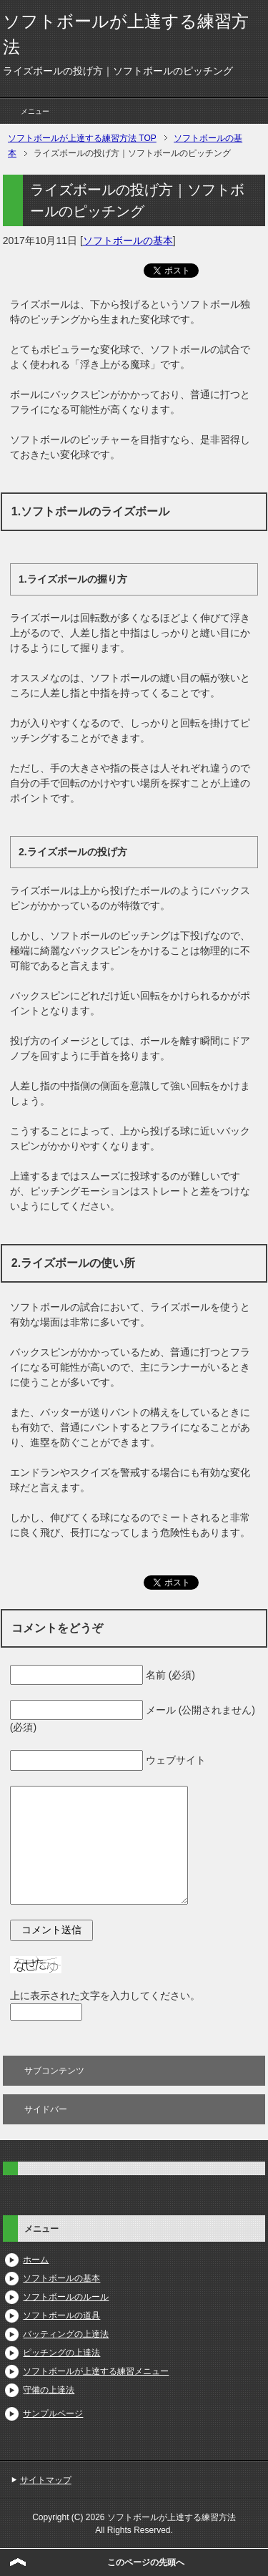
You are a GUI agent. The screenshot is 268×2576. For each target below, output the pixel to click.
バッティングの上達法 (66, 2334)
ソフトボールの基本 (128, 240)
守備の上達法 (48, 2390)
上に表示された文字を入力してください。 (105, 1995)
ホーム (36, 2260)
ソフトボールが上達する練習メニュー (96, 2371)
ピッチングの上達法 (61, 2353)
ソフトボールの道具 (61, 2315)
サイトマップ (45, 2480)
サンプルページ (53, 2414)
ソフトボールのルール (66, 2297)
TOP (82, 138)
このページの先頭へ (145, 2562)
